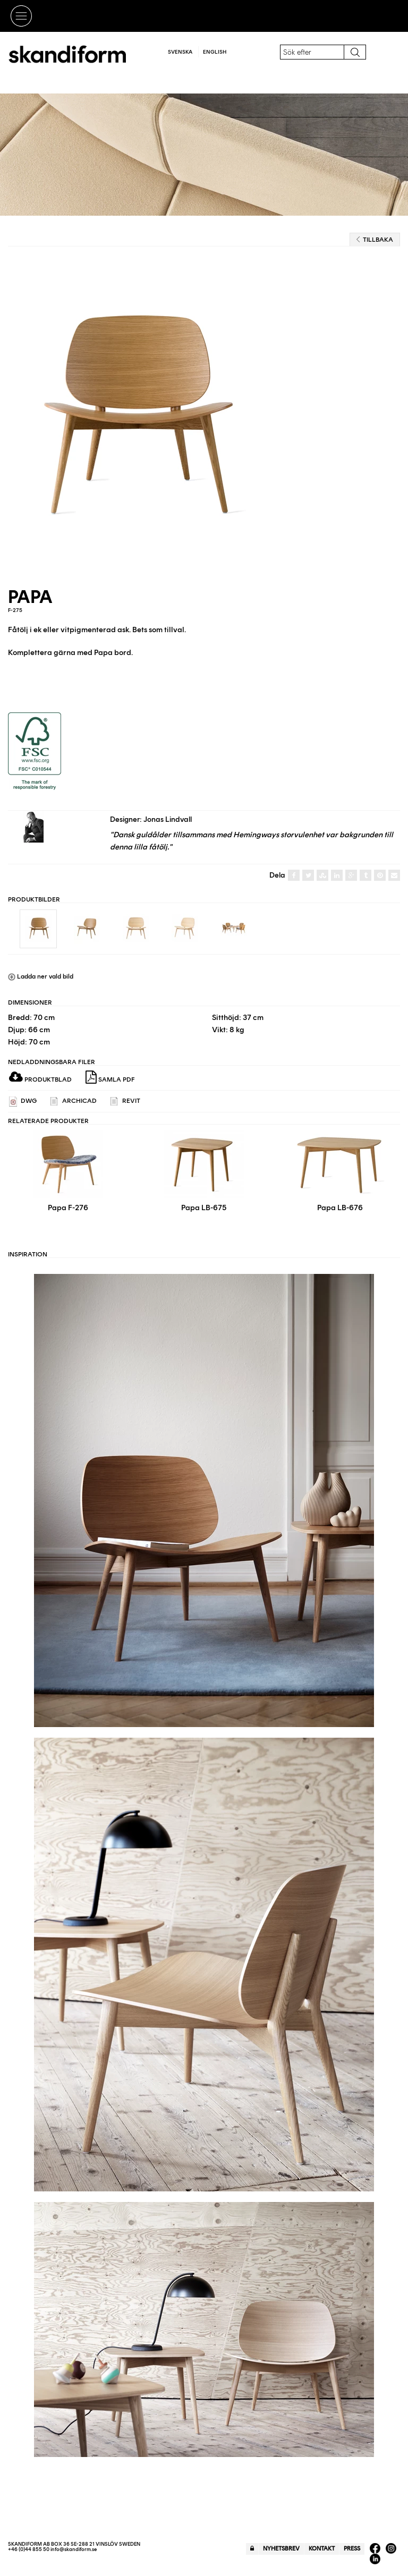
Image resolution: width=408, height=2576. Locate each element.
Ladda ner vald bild (40, 976)
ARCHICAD (73, 1101)
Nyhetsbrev (281, 2548)
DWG (23, 1101)
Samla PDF (110, 1077)
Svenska (180, 51)
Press (352, 2548)
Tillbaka (374, 239)
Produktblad (40, 1079)
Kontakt (322, 2548)
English (214, 51)
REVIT (125, 1101)
